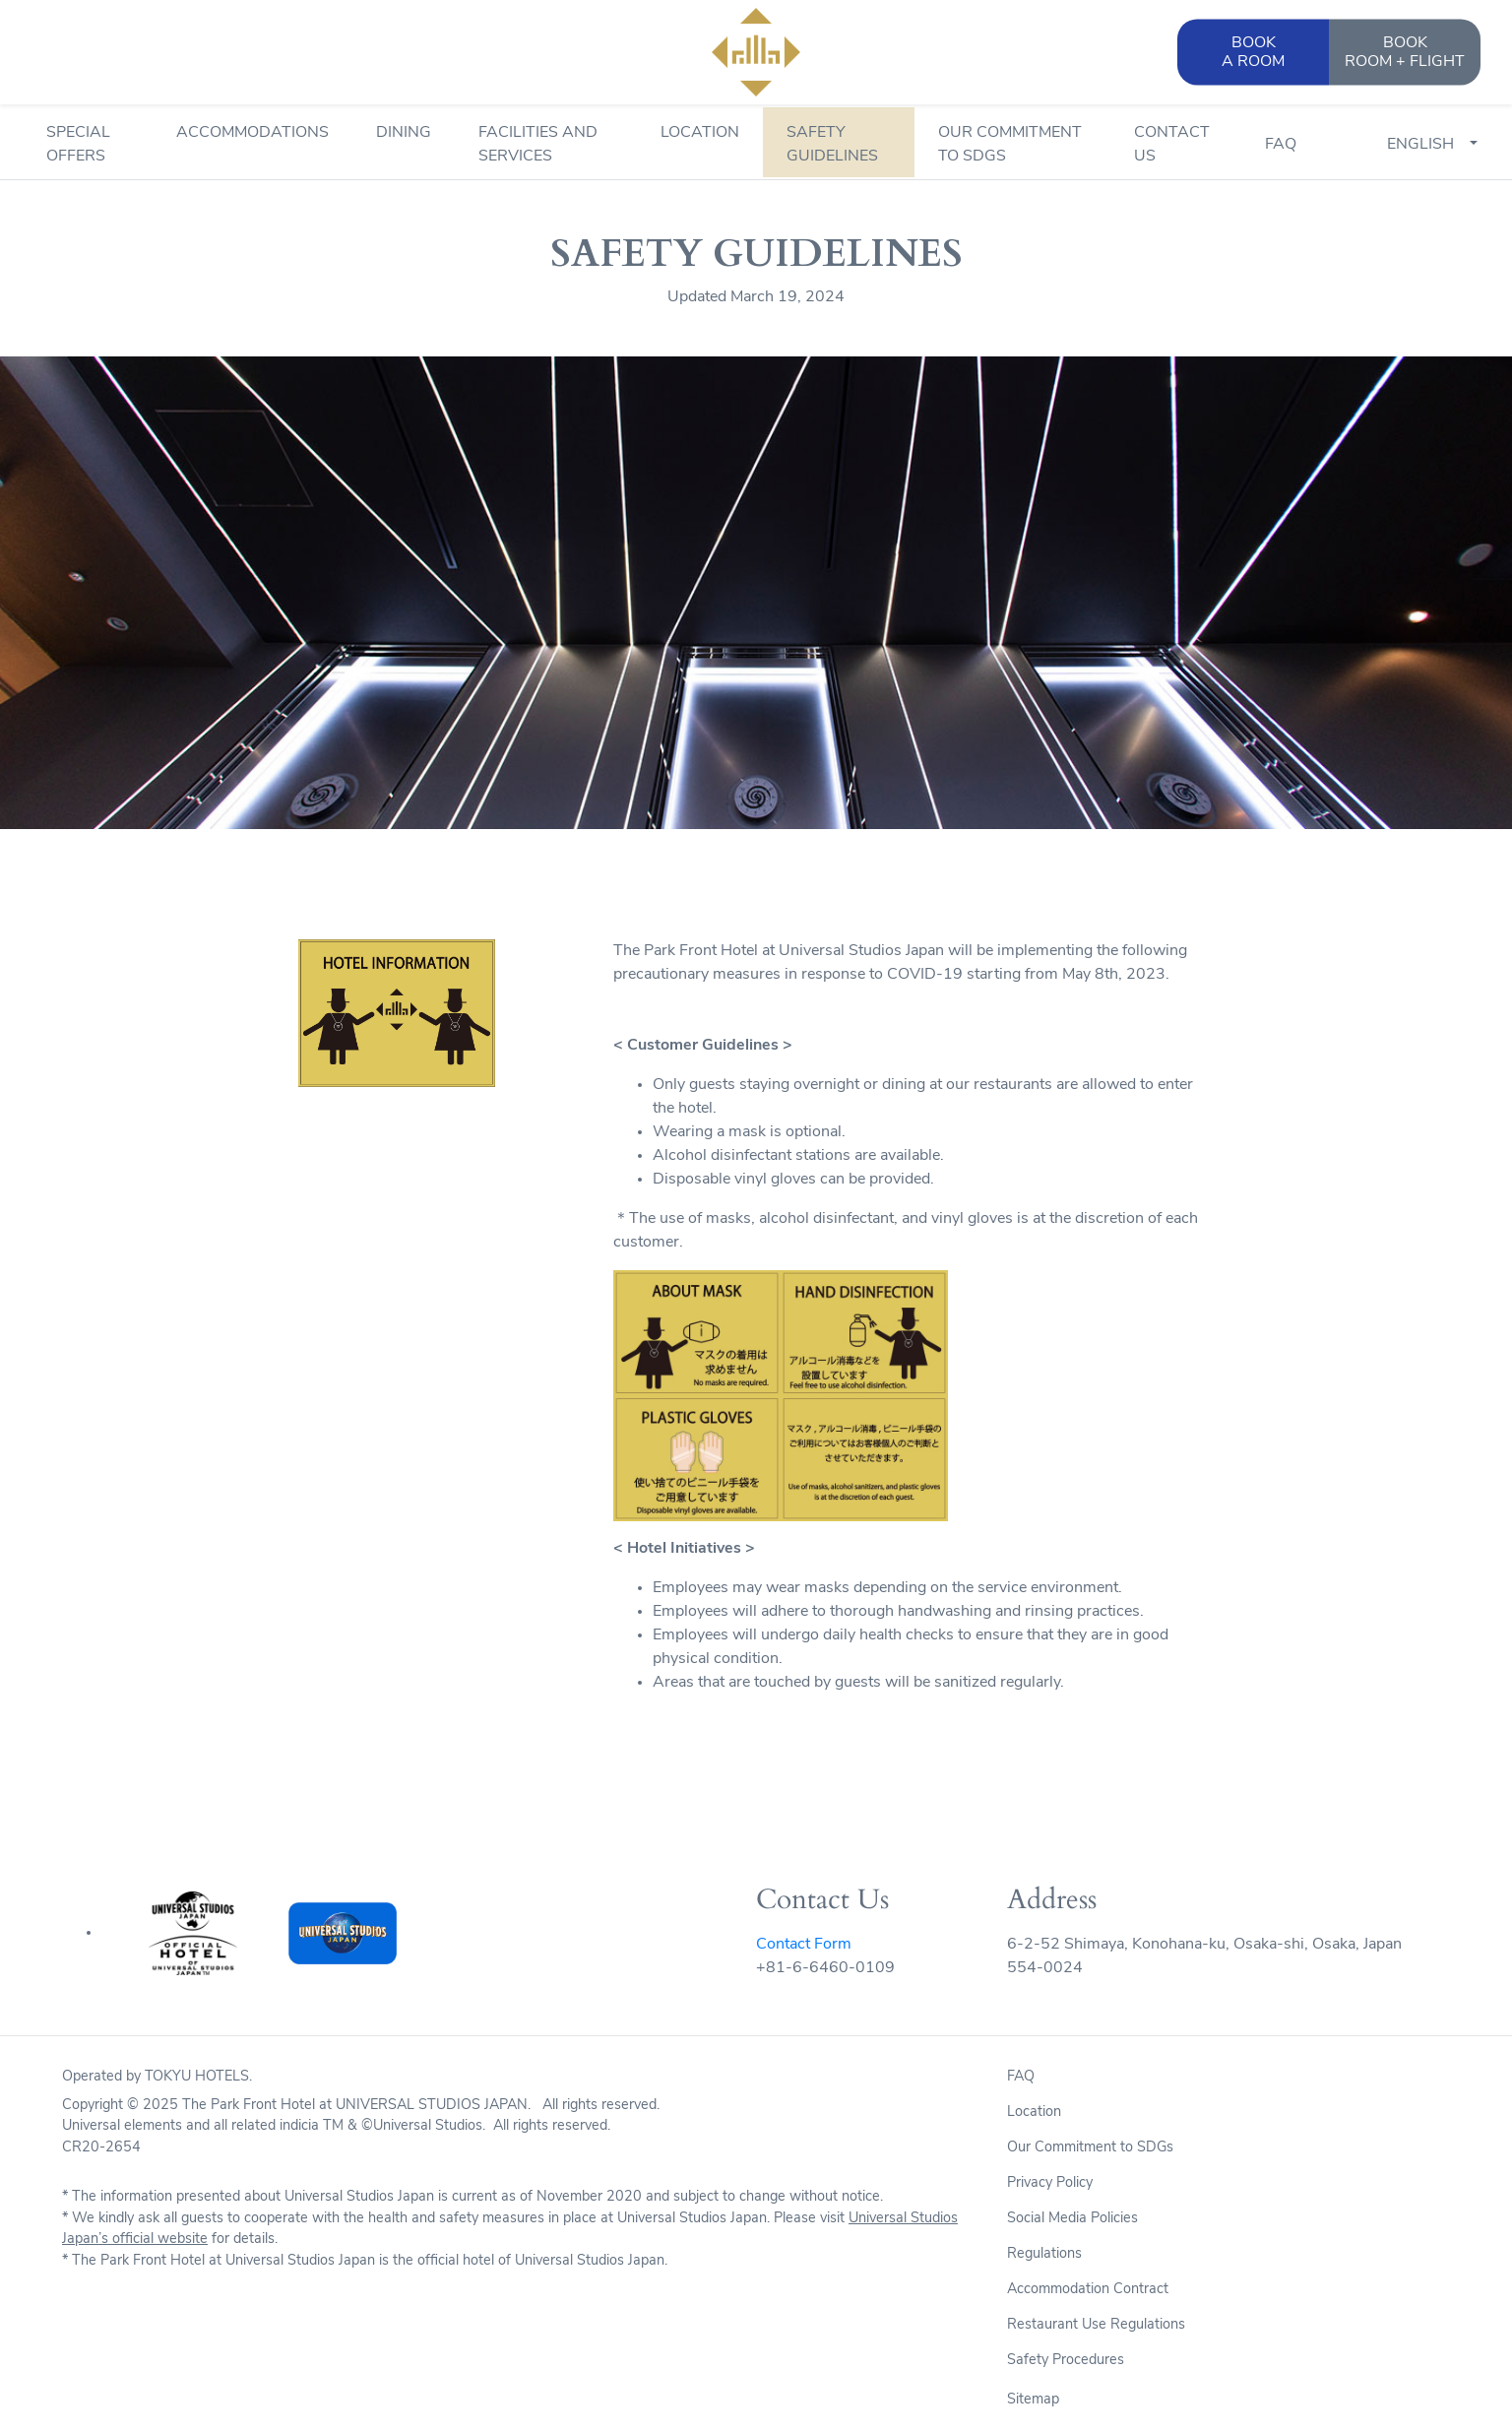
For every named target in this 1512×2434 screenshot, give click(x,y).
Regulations (1044, 2254)
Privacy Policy (1050, 2183)
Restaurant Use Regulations (1096, 2325)
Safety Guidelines (832, 144)
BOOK (1405, 53)
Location (700, 133)
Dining (403, 133)
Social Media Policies (1072, 2218)
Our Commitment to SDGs (1010, 144)
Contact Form (803, 1945)
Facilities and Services (538, 144)
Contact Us (1172, 144)
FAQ (1280, 145)
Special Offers (78, 144)
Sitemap (1033, 2400)
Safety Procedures (1065, 2360)
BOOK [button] (1253, 53)
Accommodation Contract (1087, 2289)
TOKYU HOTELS (197, 2077)
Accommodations (252, 133)
